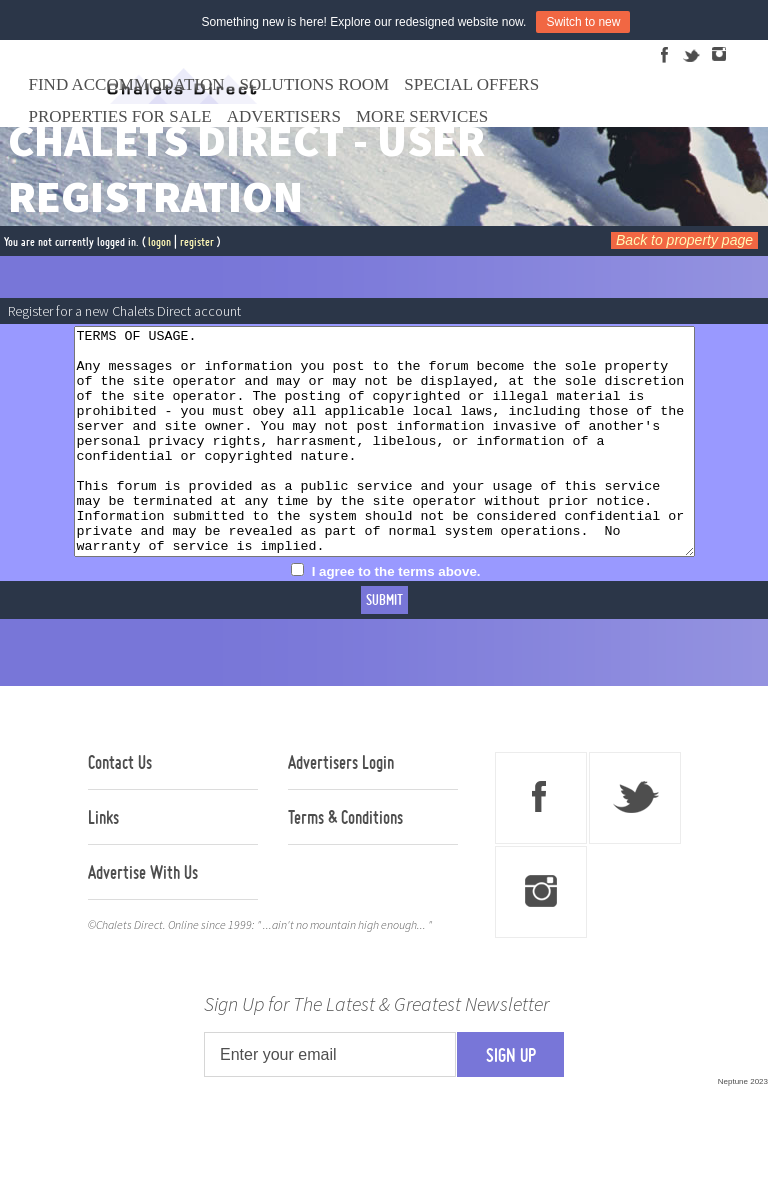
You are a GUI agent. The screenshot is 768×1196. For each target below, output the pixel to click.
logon (159, 241)
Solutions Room (315, 84)
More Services (422, 116)
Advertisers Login (341, 807)
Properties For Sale (120, 116)
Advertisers (284, 116)
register (197, 241)
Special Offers (471, 84)
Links (103, 862)
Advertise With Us (143, 917)
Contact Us (120, 807)
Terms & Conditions (345, 862)
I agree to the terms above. (396, 616)
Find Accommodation (127, 84)
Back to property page (684, 240)
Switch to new (583, 22)
